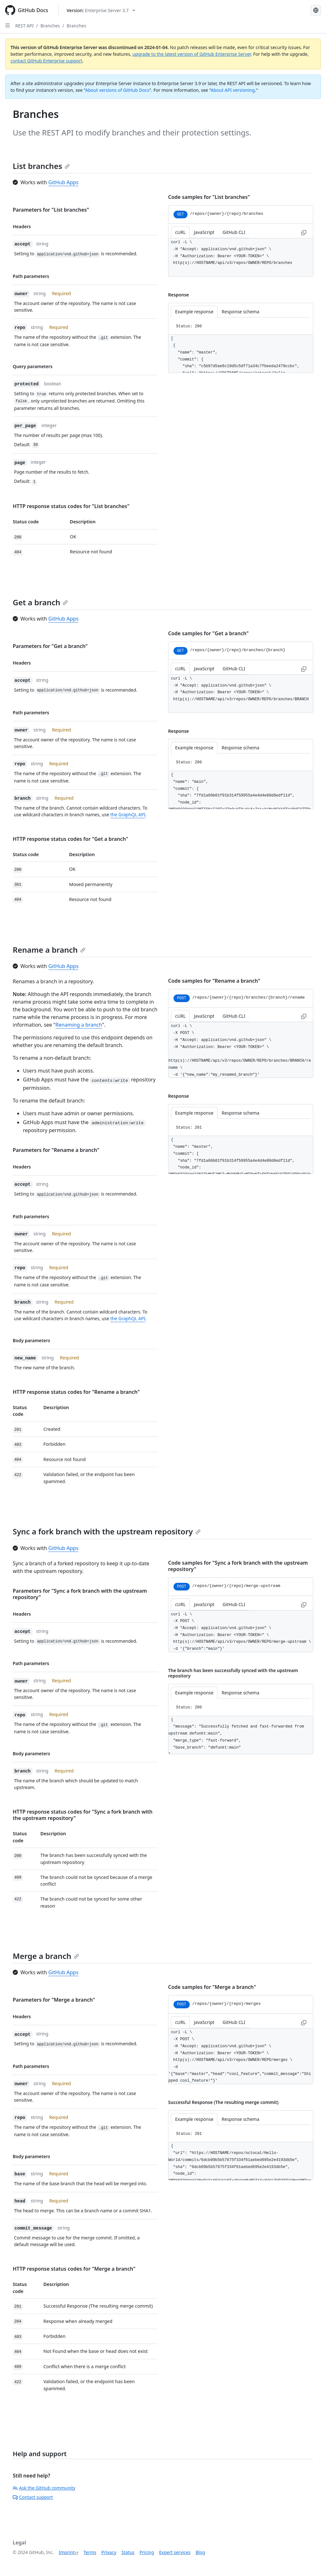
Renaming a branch (78, 1024)
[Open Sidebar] (8, 25)
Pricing (146, 2552)
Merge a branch (46, 1956)
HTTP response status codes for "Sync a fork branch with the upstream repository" (82, 1815)
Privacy (109, 2552)
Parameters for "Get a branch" (50, 646)
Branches (50, 26)
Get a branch (40, 602)
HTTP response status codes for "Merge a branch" (74, 2268)
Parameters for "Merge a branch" (54, 1999)
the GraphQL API (127, 814)
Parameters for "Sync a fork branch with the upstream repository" (80, 1594)
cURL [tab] (180, 232)
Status (127, 2552)
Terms (89, 2552)
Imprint (67, 2552)
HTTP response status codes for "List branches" (71, 506)
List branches (41, 166)
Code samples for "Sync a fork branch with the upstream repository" (238, 1566)
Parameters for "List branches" (51, 209)
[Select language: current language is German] (316, 10)
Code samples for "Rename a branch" (214, 980)
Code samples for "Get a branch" (208, 633)
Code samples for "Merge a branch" (212, 1986)
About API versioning (233, 90)
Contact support (33, 2497)
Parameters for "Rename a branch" (56, 1149)
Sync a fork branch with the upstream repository (107, 1531)
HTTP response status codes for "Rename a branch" (76, 1391)
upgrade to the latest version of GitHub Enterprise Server (191, 54)
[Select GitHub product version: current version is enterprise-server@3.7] (101, 10)
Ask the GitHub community (44, 2488)
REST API (24, 26)
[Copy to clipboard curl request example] (304, 232)
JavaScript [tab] (204, 232)
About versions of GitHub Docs (117, 90)
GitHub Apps (63, 182)
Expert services (175, 2552)
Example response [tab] (194, 312)
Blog (200, 2552)
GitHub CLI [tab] (234, 232)
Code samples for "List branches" (209, 196)
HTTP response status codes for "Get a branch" (70, 838)
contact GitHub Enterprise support (46, 61)
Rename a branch (49, 949)
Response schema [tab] (240, 312)
